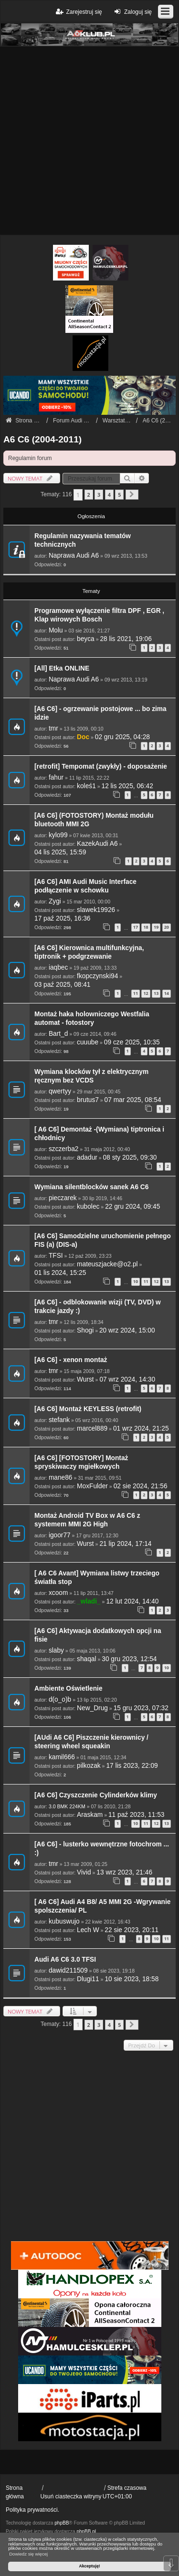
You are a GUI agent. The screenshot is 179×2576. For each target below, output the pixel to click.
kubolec (88, 1206)
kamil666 (62, 1757)
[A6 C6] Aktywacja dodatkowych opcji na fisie (97, 1635)
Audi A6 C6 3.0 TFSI (65, 1959)
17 (135, 927)
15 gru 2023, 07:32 (141, 1708)
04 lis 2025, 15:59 (60, 852)
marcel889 (92, 1428)
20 (166, 927)
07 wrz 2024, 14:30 (127, 1379)
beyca (86, 638)
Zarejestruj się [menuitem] (78, 11)
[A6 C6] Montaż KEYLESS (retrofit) (87, 1409)
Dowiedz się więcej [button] (28, 2553)
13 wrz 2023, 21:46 (124, 1872)
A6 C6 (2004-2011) (42, 439)
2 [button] (88, 494)
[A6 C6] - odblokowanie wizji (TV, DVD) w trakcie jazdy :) (97, 1306)
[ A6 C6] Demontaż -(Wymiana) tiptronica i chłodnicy (99, 1134)
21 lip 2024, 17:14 (125, 1543)
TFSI (56, 1255)
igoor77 (60, 1535)
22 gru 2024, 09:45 (132, 1206)
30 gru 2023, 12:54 (129, 1659)
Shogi (85, 1330)
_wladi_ (89, 1601)
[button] (132, 495)
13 (156, 993)
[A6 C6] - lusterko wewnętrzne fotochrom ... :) (101, 1848)
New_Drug (92, 1708)
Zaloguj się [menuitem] (132, 11)
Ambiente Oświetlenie (68, 1688)
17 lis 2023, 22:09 (132, 1765)
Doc (83, 737)
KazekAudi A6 (97, 843)
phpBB (61, 2523)
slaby (56, 1650)
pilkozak (89, 1765)
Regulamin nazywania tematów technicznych (82, 540)
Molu (56, 630)
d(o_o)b (60, 1699)
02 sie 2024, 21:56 (141, 1486)
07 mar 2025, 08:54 (133, 1099)
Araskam (90, 1814)
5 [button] (119, 494)
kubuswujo (64, 1921)
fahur (56, 777)
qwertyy (60, 1091)
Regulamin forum (30, 458)
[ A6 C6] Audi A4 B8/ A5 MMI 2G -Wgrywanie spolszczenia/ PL (102, 1906)
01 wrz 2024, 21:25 (141, 1428)
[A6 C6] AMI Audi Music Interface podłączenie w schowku (85, 886)
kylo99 (58, 835)
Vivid (84, 1872)
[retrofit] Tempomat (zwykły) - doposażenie (100, 766)
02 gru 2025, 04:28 (122, 737)
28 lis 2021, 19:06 (125, 638)
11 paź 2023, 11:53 (136, 1814)
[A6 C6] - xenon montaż (70, 1359)
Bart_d (58, 1033)
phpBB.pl (86, 2531)
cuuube (87, 1042)
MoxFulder (92, 1486)
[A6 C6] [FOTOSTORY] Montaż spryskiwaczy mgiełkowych (81, 1462)
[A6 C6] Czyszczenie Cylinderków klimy (95, 1795)
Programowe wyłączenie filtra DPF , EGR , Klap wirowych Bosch (99, 615)
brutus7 (88, 1099)
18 (145, 927)
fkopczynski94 (97, 976)
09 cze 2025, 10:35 (132, 1042)
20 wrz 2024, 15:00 (127, 1330)
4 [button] (109, 494)
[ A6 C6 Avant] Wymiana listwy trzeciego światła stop (96, 1577)
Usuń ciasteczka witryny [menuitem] (70, 2496)
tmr (53, 728)
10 (135, 1281)
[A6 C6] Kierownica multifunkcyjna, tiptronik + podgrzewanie (89, 952)
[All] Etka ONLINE (61, 668)
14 (166, 993)
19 (156, 927)
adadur (87, 1157)
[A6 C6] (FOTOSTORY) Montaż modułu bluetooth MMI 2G (94, 820)
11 (135, 993)
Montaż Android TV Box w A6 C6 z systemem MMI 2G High (87, 1520)
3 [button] (98, 494)
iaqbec (58, 967)
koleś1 (86, 786)
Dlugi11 (88, 1979)
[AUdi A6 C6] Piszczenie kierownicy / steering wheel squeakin (91, 1742)
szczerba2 (64, 1149)
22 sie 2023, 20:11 (131, 1930)
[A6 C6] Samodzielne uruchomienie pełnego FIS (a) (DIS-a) (102, 1240)
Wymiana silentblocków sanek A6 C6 (91, 1187)
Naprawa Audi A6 (74, 555)
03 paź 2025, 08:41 (62, 984)
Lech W (88, 1930)
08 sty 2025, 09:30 (130, 1157)
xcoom (58, 1592)
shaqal (86, 1659)
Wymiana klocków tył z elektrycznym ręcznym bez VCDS (91, 1076)
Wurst (85, 1379)
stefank (59, 1419)
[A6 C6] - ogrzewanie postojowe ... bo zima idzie (100, 713)
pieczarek (63, 1198)
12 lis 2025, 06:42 (127, 786)
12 (145, 993)
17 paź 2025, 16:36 (62, 918)
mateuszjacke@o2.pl (107, 1264)
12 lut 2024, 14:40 (132, 1601)
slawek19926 (96, 909)
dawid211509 (68, 1970)
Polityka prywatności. (32, 2509)
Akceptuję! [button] (89, 2566)
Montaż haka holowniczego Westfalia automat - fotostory (91, 1018)
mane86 (61, 1477)
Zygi (55, 901)
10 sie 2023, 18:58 (131, 1979)
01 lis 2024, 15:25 (60, 1272)
